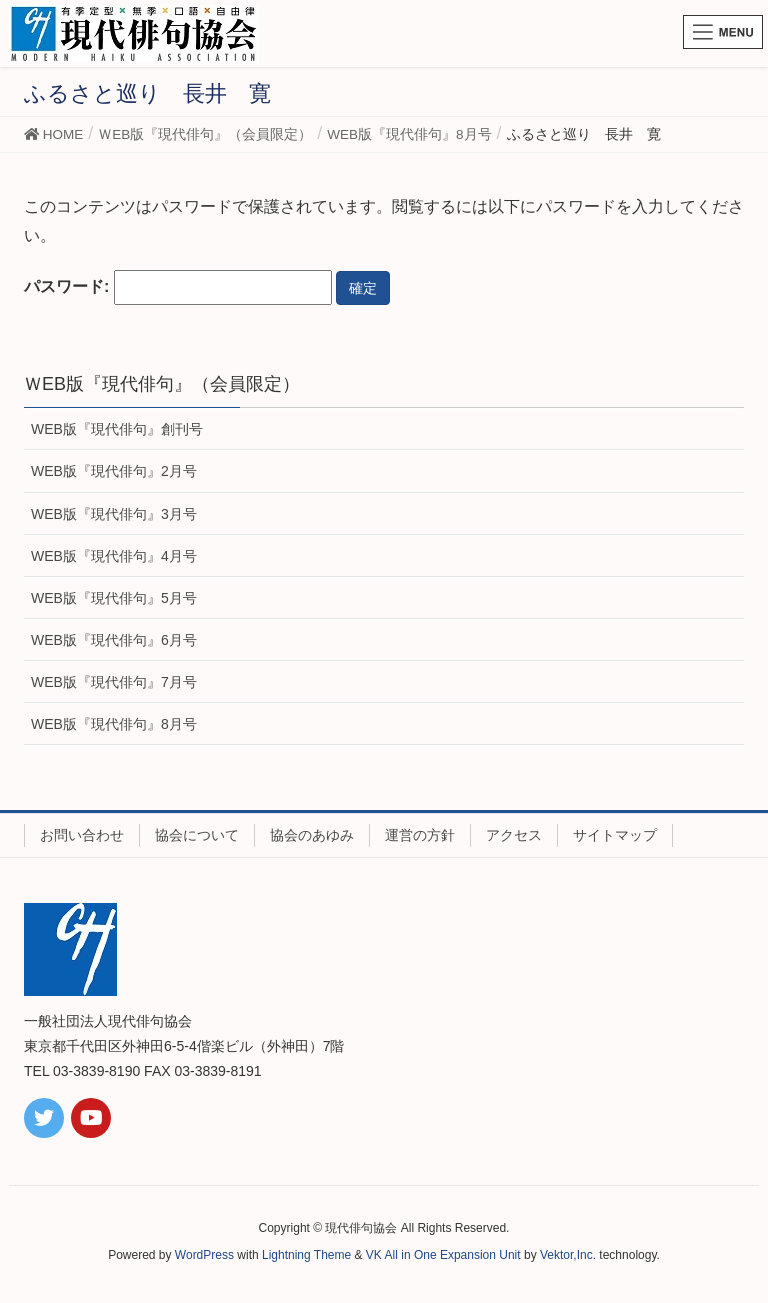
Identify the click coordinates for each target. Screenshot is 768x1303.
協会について (197, 835)
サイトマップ (615, 835)
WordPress (204, 1255)
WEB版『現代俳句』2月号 (114, 471)
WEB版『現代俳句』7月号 (114, 682)
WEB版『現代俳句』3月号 (114, 514)
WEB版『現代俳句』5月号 (114, 598)
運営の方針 (420, 835)
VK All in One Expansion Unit (443, 1255)
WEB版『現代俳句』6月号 (114, 640)
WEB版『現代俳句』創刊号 (117, 429)
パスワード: (178, 287)
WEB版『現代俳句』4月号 (114, 556)
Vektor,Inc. (568, 1255)
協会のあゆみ (312, 835)
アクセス (514, 835)
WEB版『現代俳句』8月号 (114, 724)
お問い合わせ (82, 835)
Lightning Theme (306, 1255)
